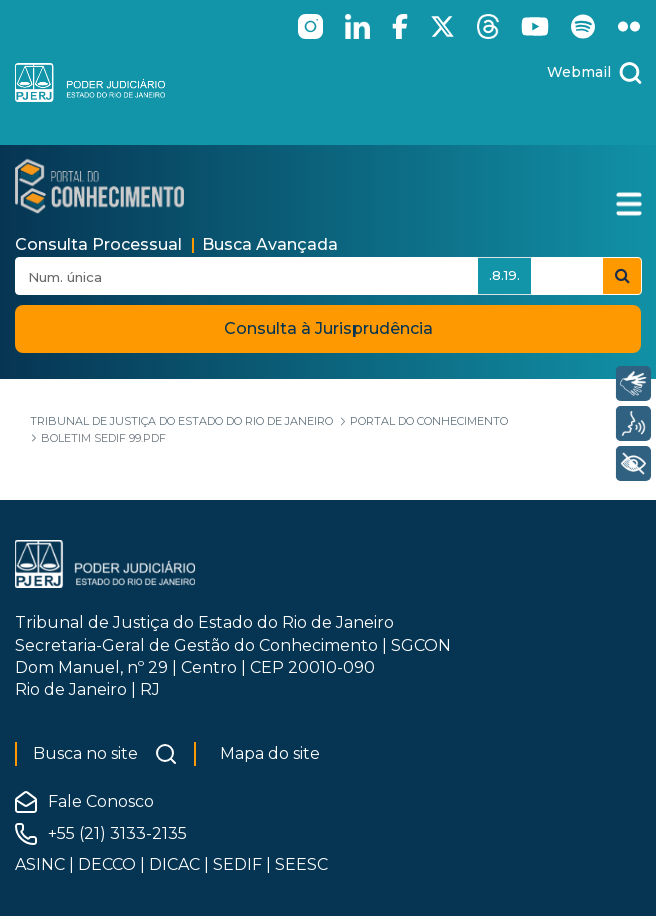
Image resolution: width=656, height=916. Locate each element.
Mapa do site (270, 753)
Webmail (579, 72)
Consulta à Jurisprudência (328, 328)
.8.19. (504, 275)
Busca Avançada (270, 244)
